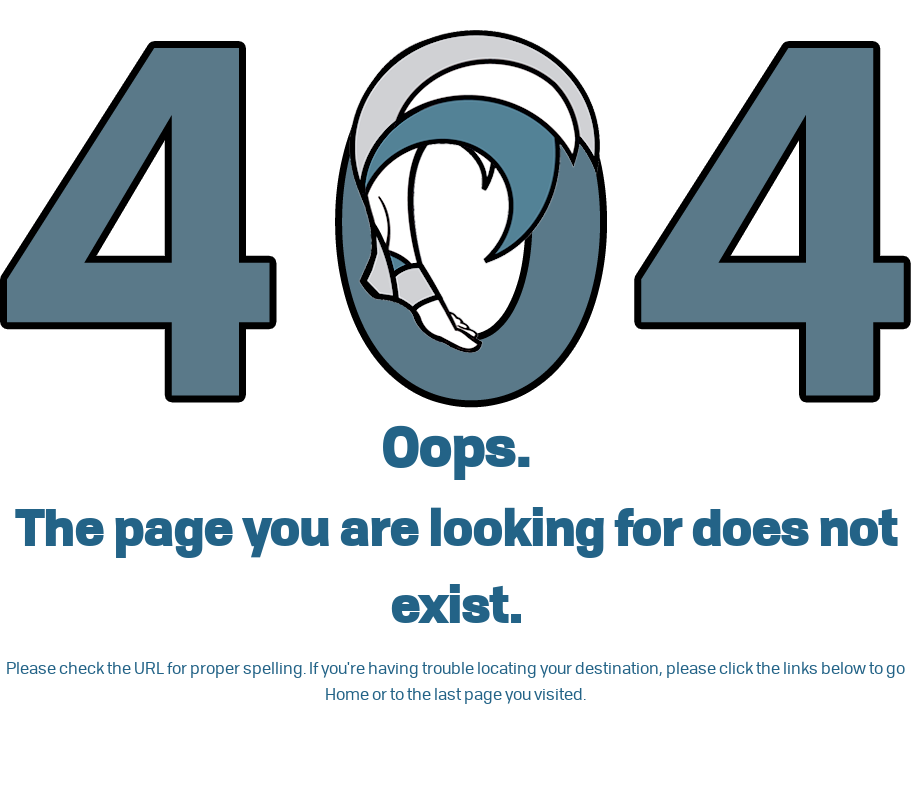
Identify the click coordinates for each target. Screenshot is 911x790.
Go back (76, 745)
